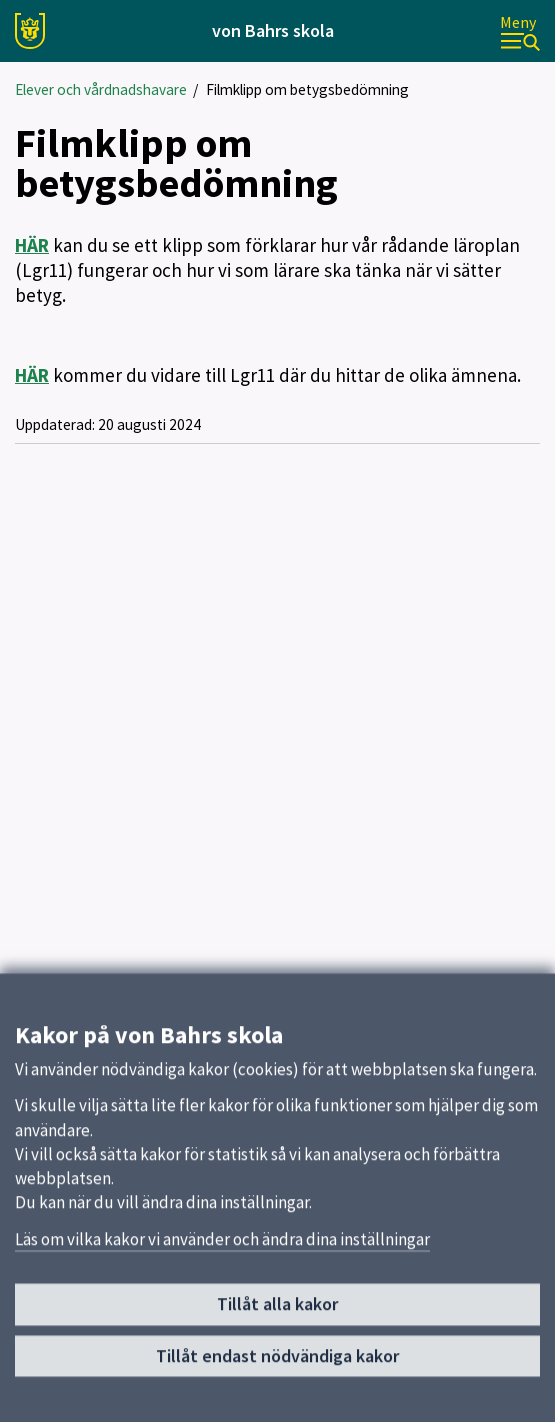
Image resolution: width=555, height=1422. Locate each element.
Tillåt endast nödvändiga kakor (277, 1363)
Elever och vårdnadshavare (101, 89)
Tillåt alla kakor (277, 1312)
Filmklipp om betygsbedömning (307, 89)
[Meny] (520, 31)
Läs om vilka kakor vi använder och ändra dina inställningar (222, 1247)
